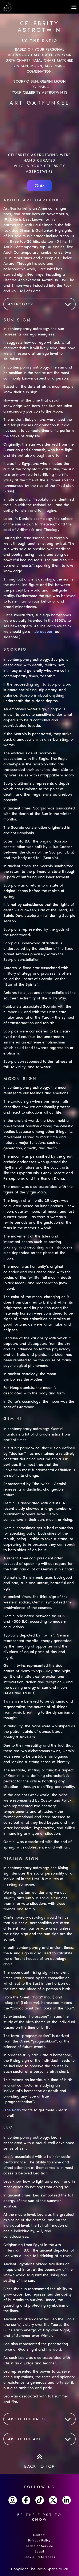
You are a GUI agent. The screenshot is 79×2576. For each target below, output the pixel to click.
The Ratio (12, 2110)
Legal (39, 2551)
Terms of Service (39, 2546)
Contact (39, 2535)
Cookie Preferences (39, 2557)
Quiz (39, 185)
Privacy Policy (39, 2540)
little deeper (42, 631)
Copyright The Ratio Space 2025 (39, 2569)
